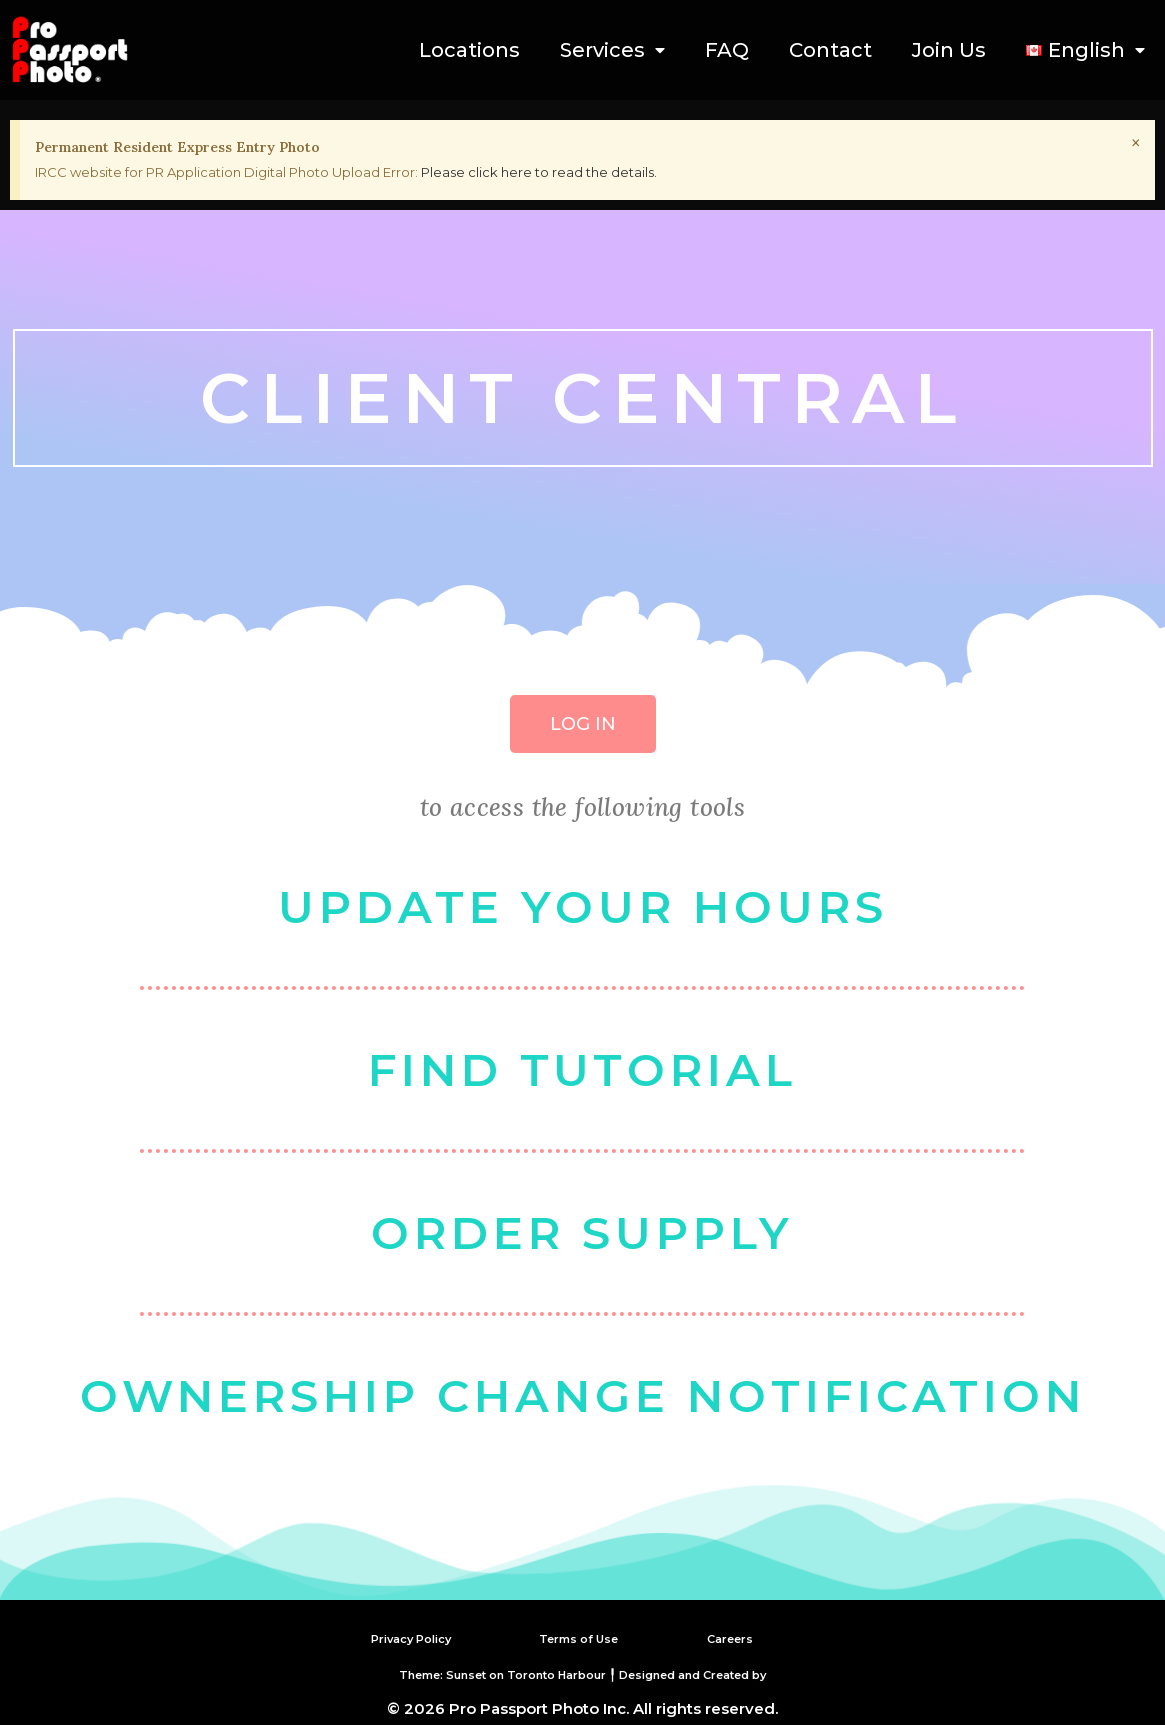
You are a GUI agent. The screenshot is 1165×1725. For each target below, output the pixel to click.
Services (612, 50)
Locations (469, 50)
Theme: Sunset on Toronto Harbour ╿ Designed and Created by (582, 1672)
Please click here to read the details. (539, 172)
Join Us (949, 50)
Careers (737, 1637)
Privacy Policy (397, 1637)
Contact (830, 50)
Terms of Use (578, 1637)
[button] (583, 724)
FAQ (727, 50)
